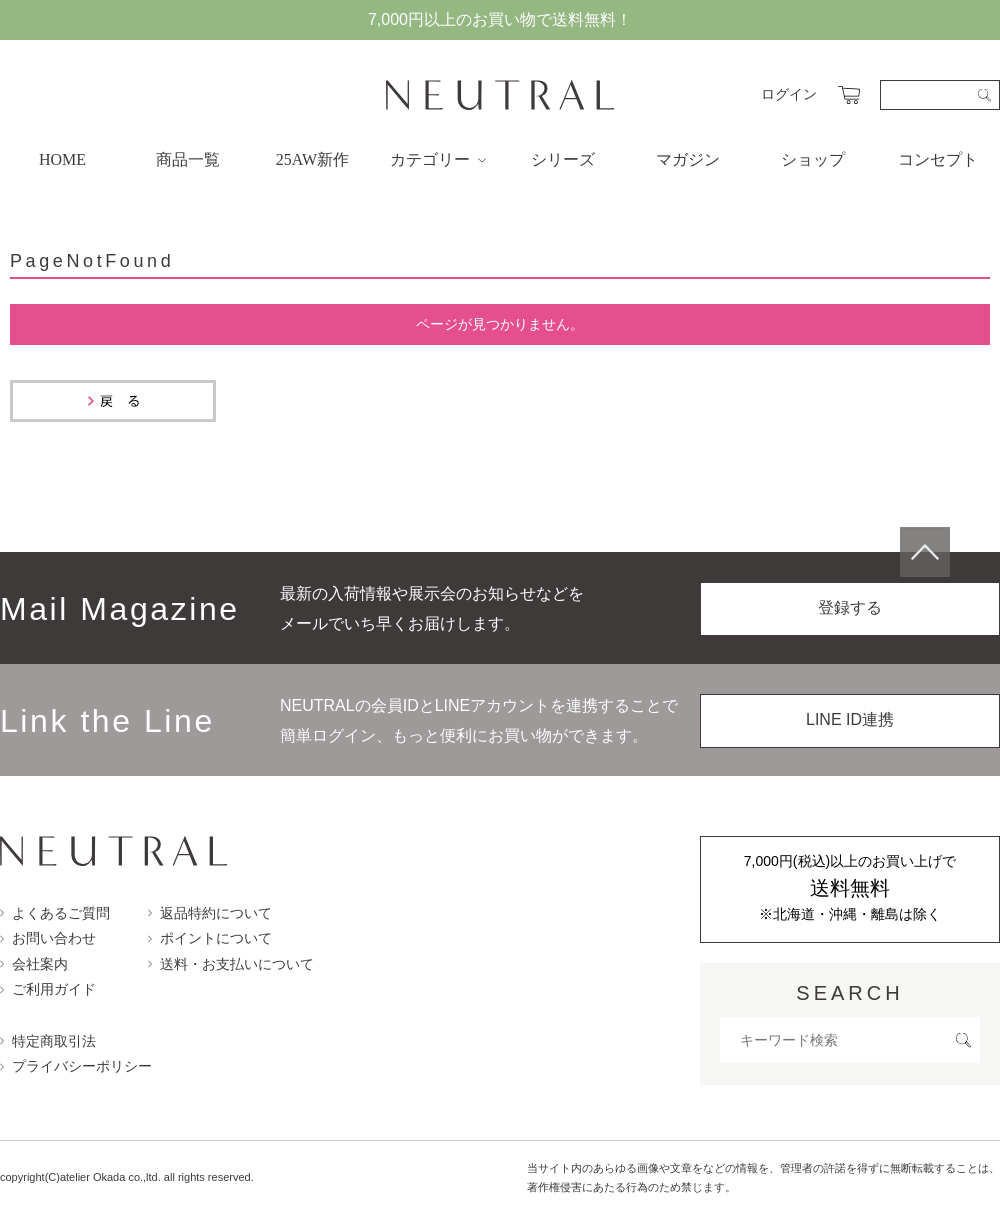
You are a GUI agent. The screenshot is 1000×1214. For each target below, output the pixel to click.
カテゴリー (438, 159)
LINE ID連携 (850, 719)
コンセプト (938, 159)
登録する (850, 607)
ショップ (813, 159)
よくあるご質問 (55, 913)
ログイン (789, 94)
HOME (62, 159)
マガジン (688, 159)
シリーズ (563, 159)
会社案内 (34, 964)
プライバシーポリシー (76, 1066)
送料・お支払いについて (231, 964)
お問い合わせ (48, 938)
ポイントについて (210, 938)
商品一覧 (188, 159)
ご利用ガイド (48, 989)
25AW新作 (312, 159)
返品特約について (210, 913)
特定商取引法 (48, 1041)
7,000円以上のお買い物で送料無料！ (500, 19)
